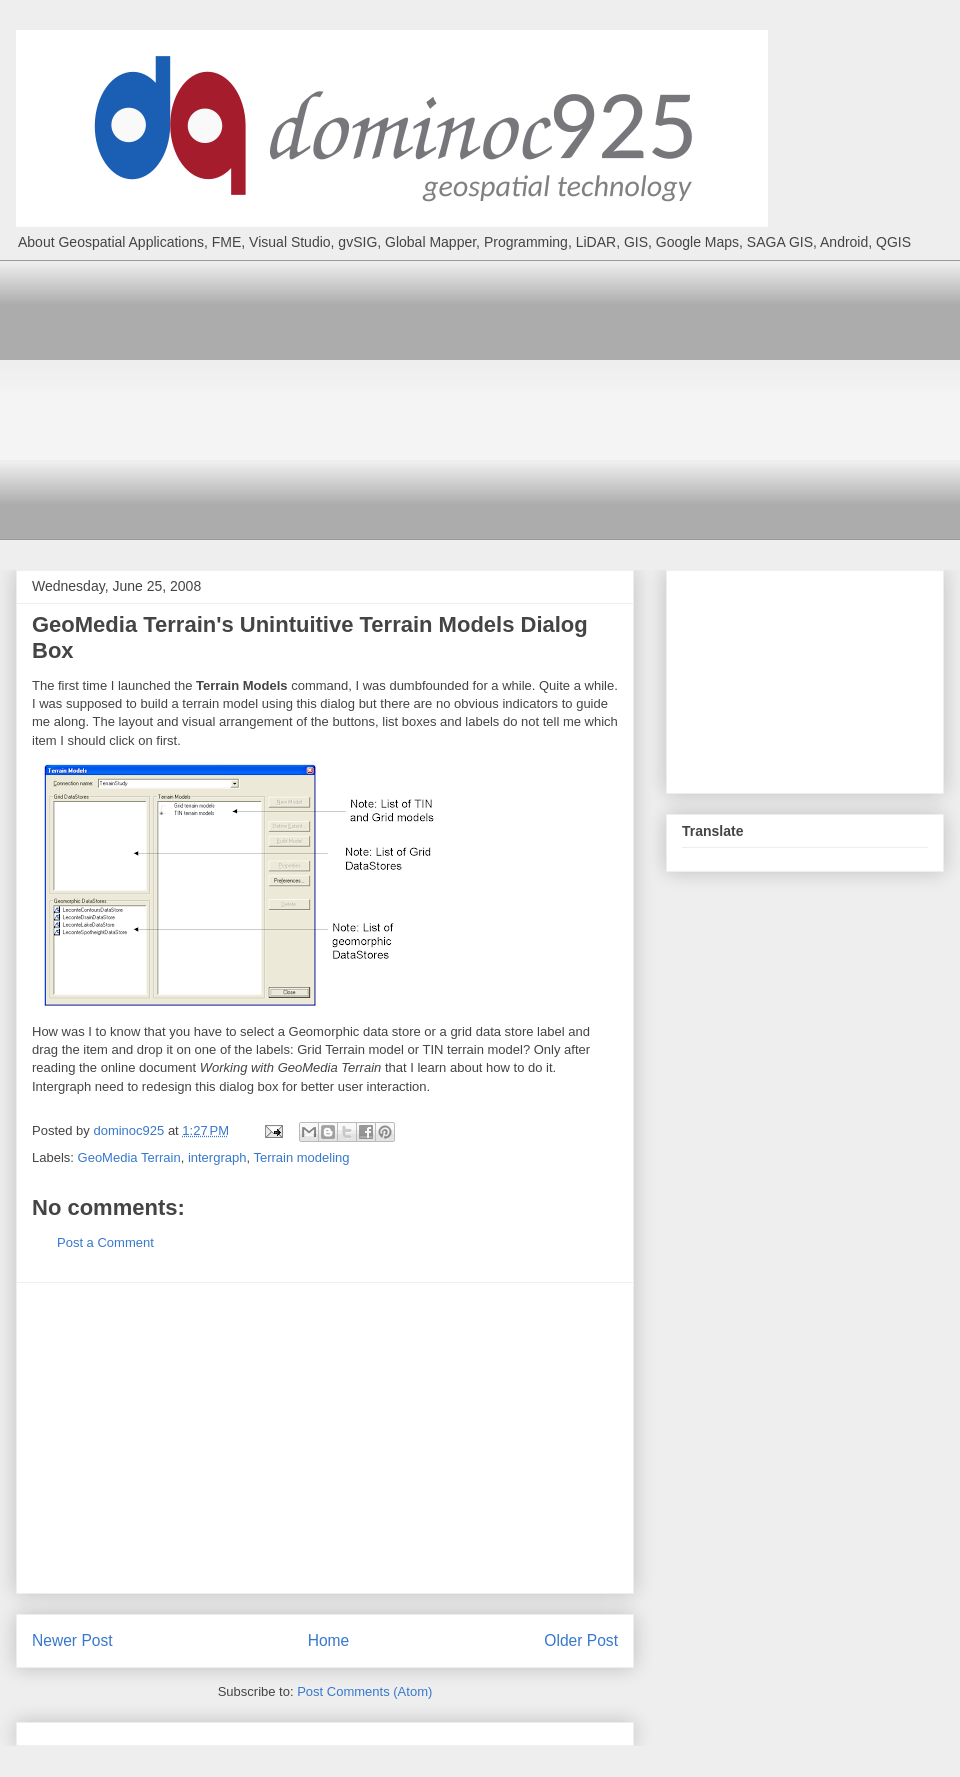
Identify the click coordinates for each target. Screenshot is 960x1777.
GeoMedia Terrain (129, 1157)
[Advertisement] (495, 400)
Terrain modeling (301, 1157)
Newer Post (72, 1640)
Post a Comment (105, 1242)
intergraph (217, 1157)
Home (329, 1640)
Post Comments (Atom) (364, 1691)
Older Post (581, 1640)
